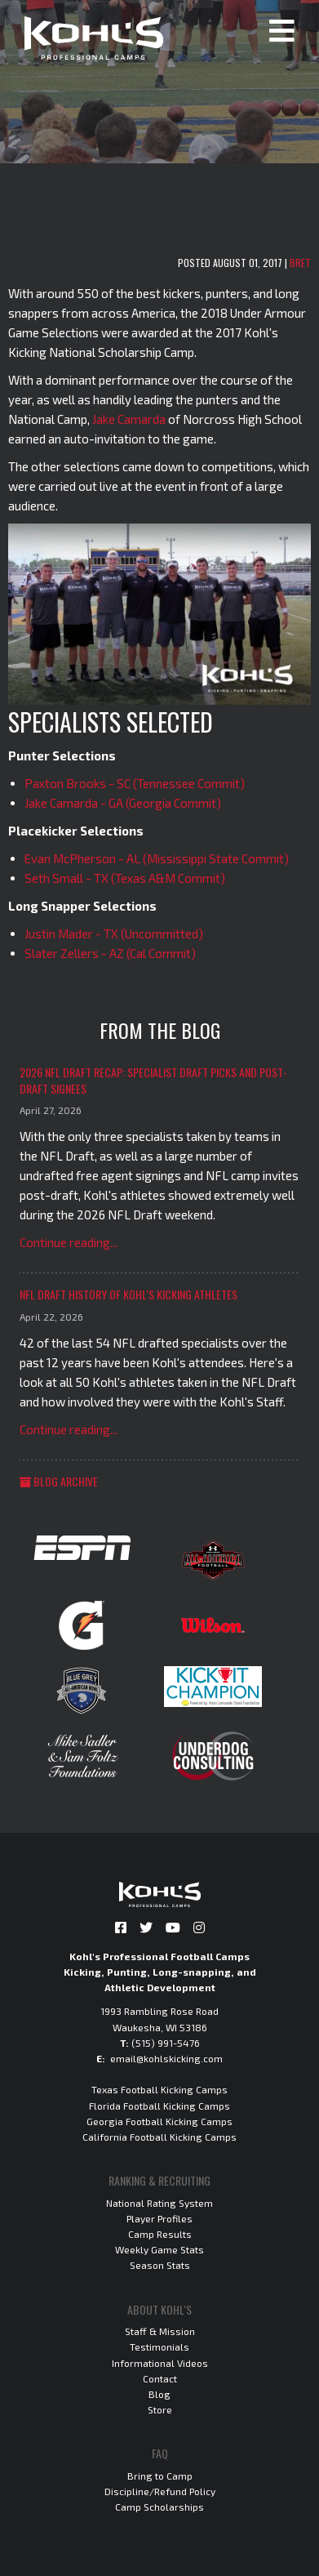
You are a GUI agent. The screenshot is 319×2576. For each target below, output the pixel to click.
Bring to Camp (160, 2475)
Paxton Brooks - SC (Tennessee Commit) (134, 783)
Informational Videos (160, 2363)
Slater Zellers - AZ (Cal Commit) (110, 953)
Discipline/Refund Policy (159, 2491)
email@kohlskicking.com (166, 2058)
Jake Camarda (129, 419)
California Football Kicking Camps (159, 2136)
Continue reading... (68, 1242)
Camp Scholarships (159, 2506)
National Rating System (159, 2202)
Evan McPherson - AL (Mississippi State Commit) (156, 858)
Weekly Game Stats (159, 2249)
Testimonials (159, 2346)
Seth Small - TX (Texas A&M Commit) (124, 878)
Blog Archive (59, 1481)
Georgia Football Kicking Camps (159, 2121)
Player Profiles (159, 2218)
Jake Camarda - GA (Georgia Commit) (122, 803)
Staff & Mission (160, 2331)
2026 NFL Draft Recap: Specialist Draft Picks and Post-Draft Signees (153, 1080)
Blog (159, 2394)
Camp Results (160, 2234)
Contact (160, 2378)
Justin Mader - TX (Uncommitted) (113, 933)
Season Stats (160, 2265)
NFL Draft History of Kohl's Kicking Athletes (128, 1294)
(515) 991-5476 (165, 2042)
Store (160, 2409)
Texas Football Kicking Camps (159, 2089)
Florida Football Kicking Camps (159, 2105)
